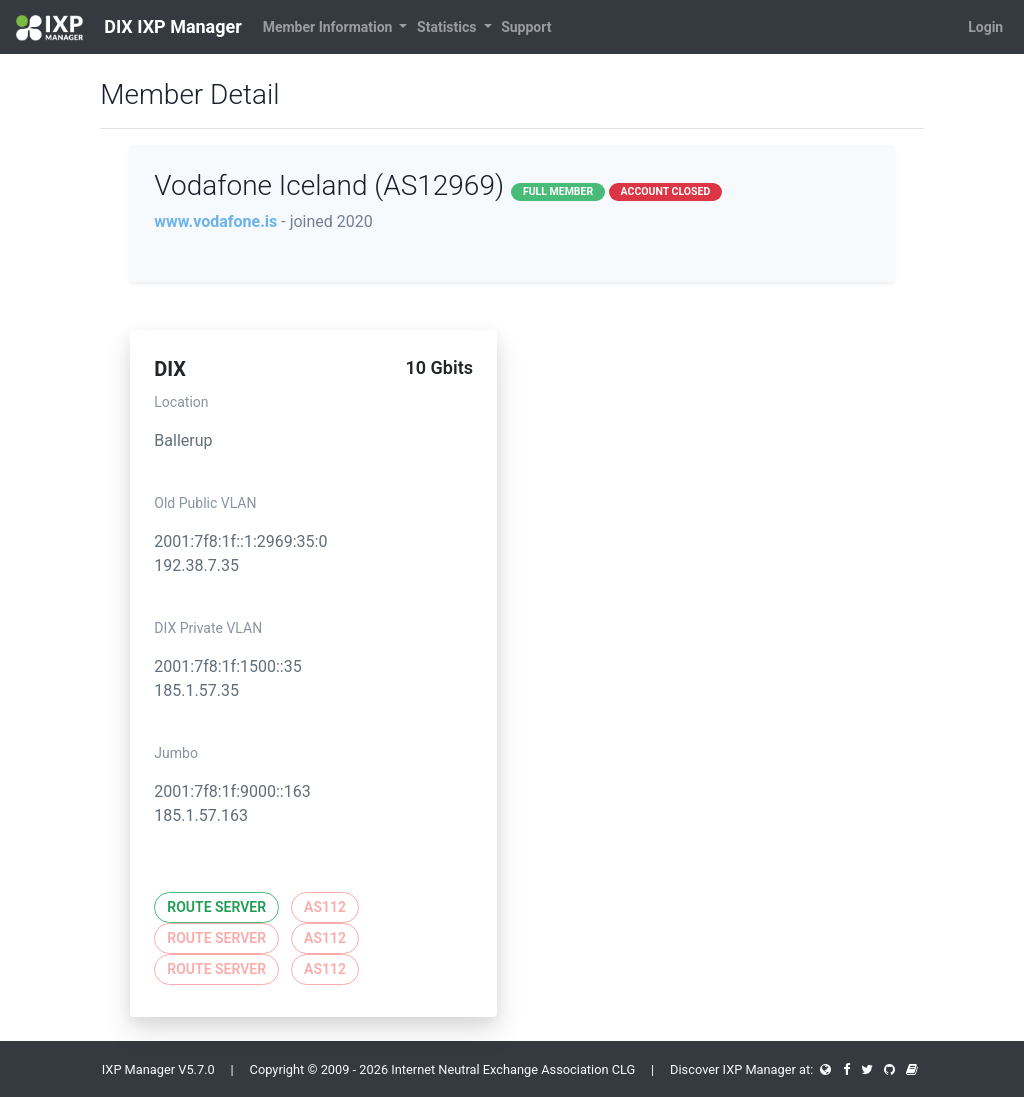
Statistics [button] (448, 27)
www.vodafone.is (215, 221)
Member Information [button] (329, 27)
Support (526, 27)
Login (985, 27)
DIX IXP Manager (129, 28)
